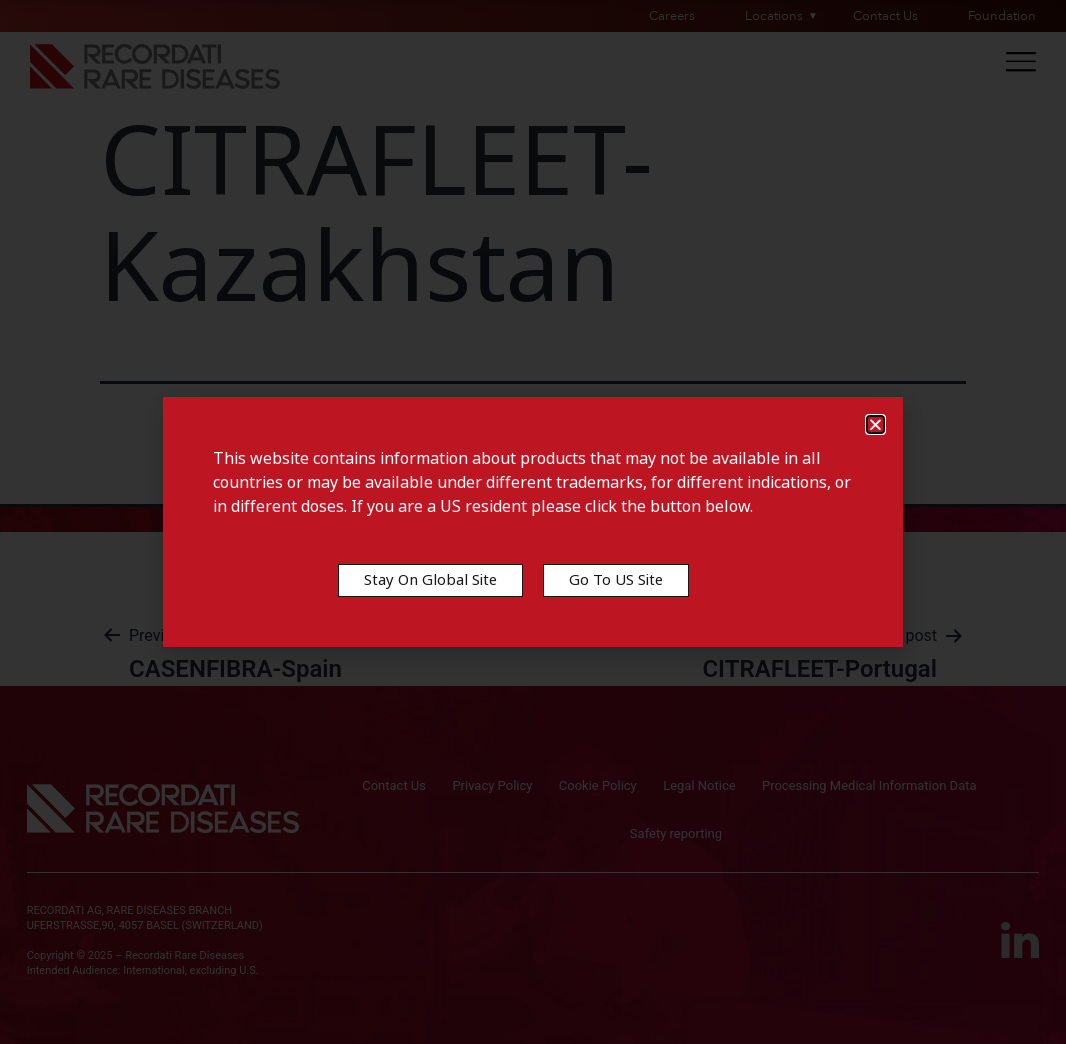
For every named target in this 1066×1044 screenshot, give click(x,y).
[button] (875, 424)
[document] (533, 522)
